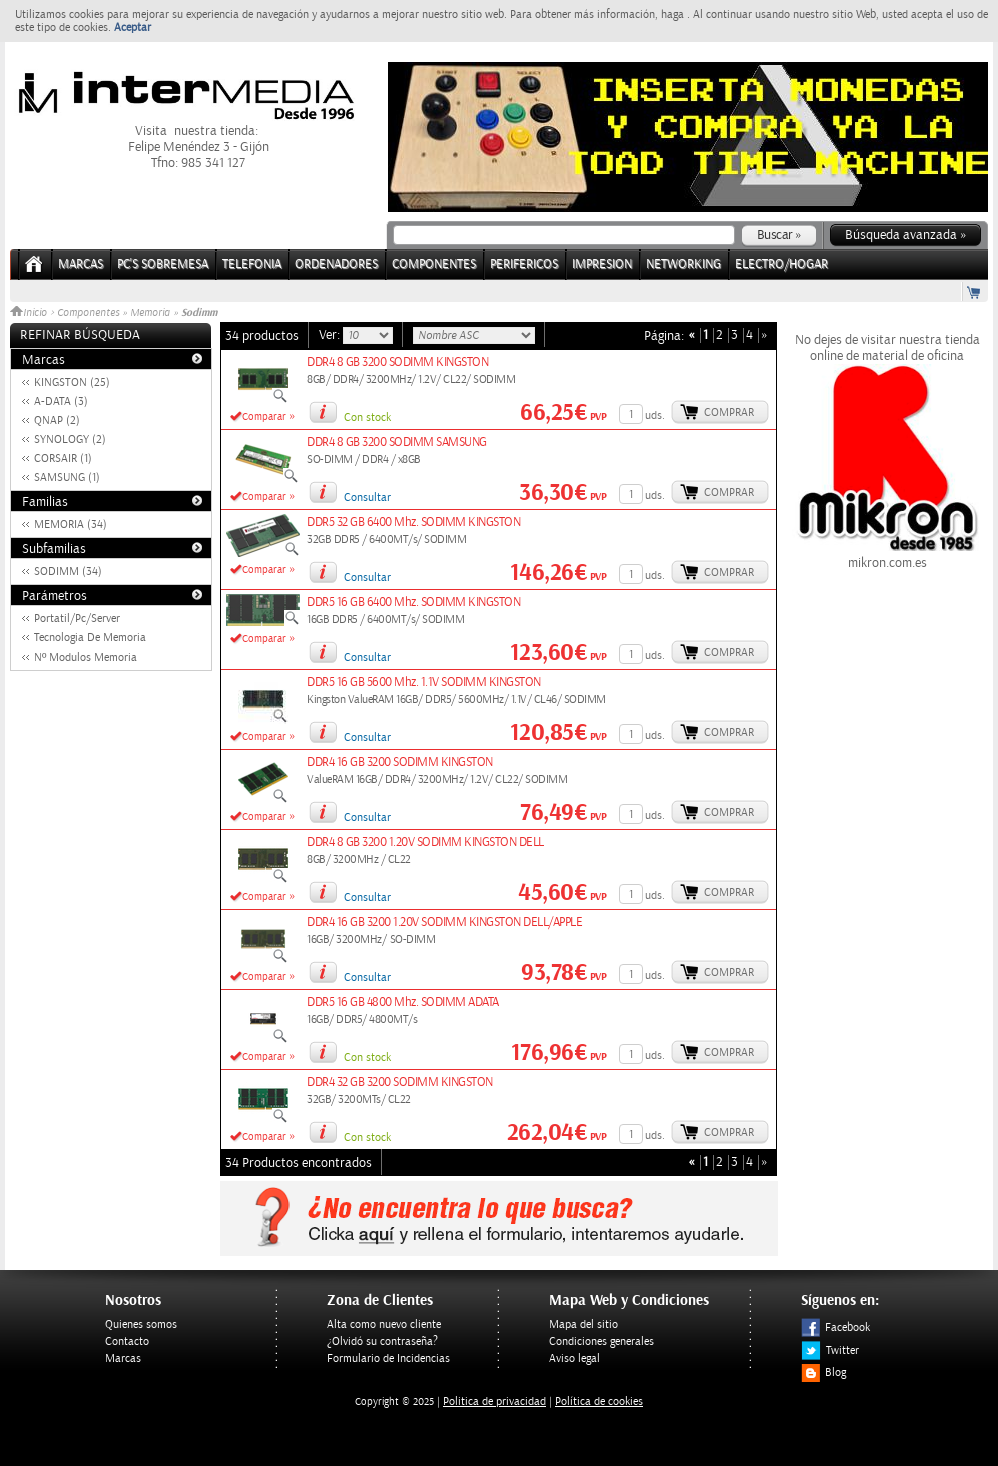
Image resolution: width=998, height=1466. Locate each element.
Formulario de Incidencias (388, 1358)
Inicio (30, 313)
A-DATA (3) (61, 401)
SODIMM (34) (68, 571)
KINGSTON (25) (72, 382)
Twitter (830, 1350)
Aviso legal (574, 1358)
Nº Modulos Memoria (85, 657)
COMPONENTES (434, 264)
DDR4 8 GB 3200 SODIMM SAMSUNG (397, 442)
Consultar (367, 497)
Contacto (127, 1341)
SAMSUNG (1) (67, 477)
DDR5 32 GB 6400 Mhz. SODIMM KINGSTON (413, 522)
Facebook (835, 1327)
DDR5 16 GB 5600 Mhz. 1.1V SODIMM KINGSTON (424, 682)
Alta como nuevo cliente (384, 1324)
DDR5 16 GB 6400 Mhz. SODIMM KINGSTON (413, 602)
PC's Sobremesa (162, 264)
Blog (823, 1372)
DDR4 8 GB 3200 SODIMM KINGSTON (397, 362)
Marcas (80, 264)
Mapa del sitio (583, 1324)
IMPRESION (602, 264)
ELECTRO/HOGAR (781, 264)
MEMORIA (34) (70, 524)
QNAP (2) (57, 420)
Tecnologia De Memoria (90, 637)
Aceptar (132, 27)
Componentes (88, 313)
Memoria (150, 313)
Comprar (729, 412)
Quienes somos (141, 1324)
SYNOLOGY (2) (70, 439)
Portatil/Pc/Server (77, 618)
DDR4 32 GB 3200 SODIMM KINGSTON (400, 1082)
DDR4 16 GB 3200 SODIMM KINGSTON (400, 762)
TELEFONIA (251, 264)
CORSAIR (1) (63, 458)
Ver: (331, 335)
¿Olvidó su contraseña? (382, 1341)
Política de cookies (599, 1401)
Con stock (367, 417)
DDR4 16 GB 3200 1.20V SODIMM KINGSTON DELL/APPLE (444, 922)
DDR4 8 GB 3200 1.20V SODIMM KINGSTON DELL (425, 842)
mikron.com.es (887, 555)
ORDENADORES (336, 264)
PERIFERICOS (524, 264)
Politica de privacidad (494, 1401)
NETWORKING (683, 264)
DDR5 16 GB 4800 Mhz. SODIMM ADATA (403, 1002)
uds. (655, 415)
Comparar (264, 417)
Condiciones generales (601, 1341)
